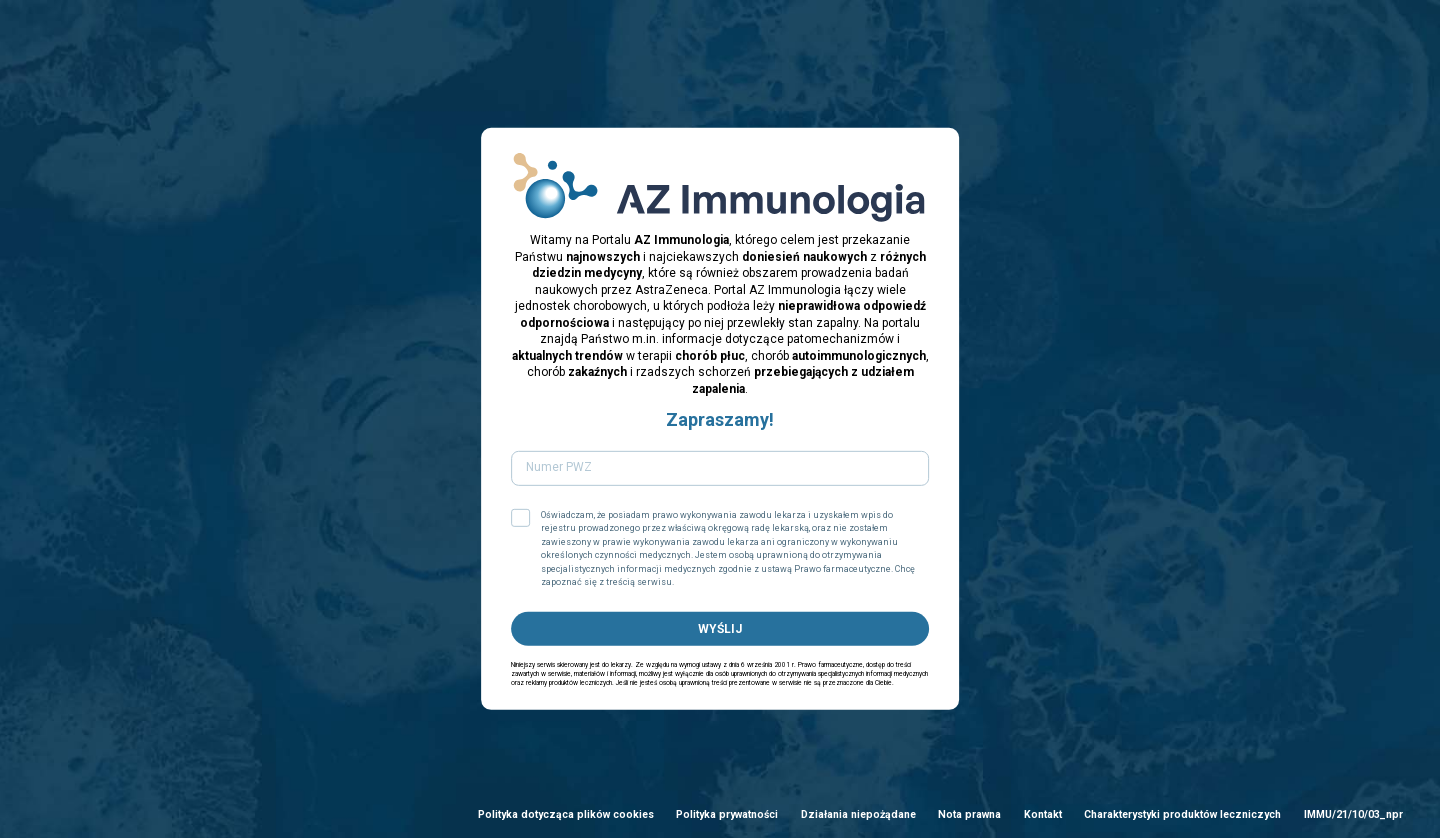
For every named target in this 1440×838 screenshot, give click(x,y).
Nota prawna (969, 814)
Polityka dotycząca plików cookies (566, 814)
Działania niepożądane (858, 814)
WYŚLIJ (720, 628)
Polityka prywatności (727, 814)
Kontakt (1043, 814)
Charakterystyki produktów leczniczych (1182, 814)
